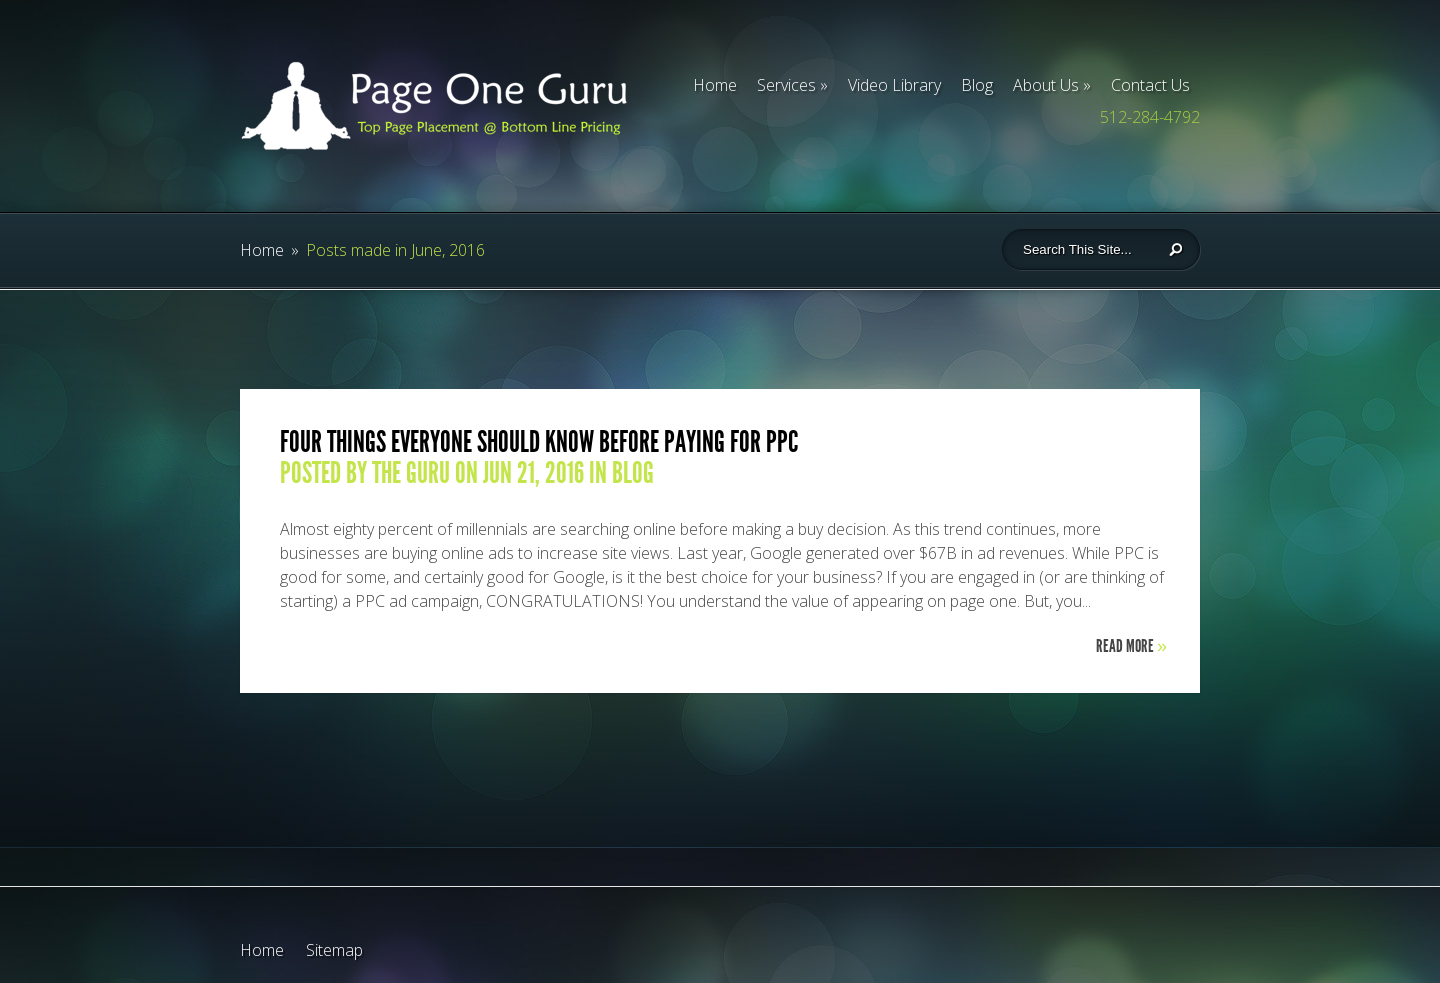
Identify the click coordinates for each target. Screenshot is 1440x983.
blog (633, 473)
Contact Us (1150, 85)
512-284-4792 (1150, 117)
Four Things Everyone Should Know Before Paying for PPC (539, 442)
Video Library (894, 85)
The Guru (411, 473)
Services (786, 85)
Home (715, 85)
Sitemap (334, 950)
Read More (1131, 646)
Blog (977, 85)
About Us (1046, 85)
